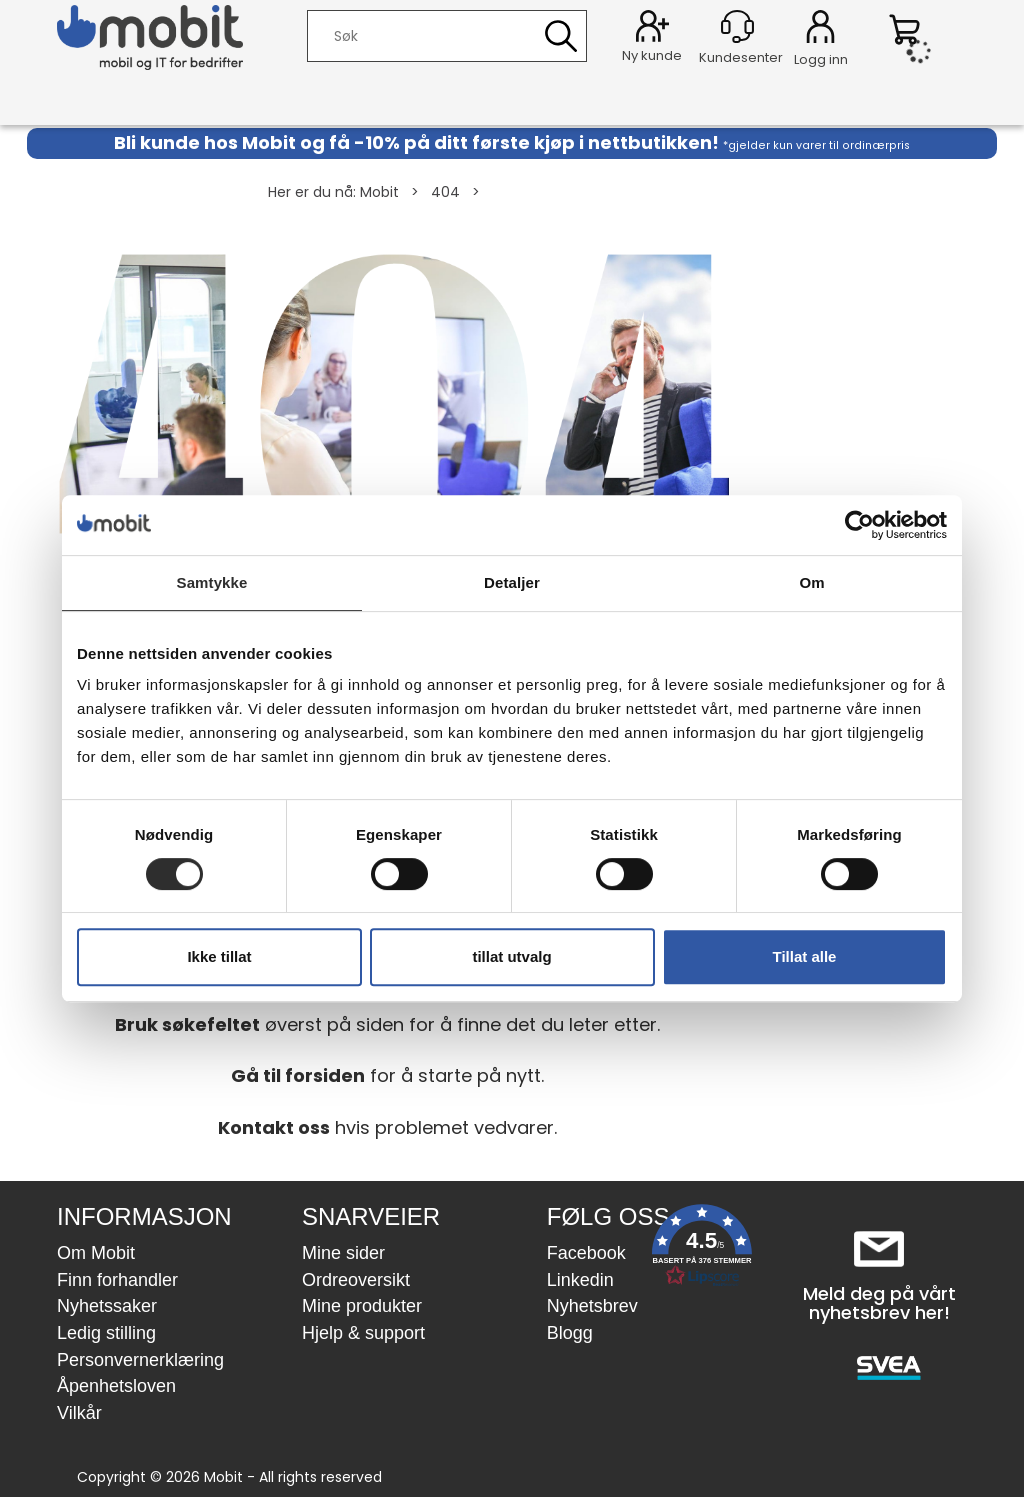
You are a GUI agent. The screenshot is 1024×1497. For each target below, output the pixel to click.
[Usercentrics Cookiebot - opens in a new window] (859, 525)
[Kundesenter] (737, 26)
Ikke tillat (219, 956)
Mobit (379, 192)
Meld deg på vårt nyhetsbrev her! (879, 1303)
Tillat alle (805, 956)
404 (445, 192)
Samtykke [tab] (212, 582)
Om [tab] (811, 582)
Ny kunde (652, 55)
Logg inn (820, 30)
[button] (702, 1249)
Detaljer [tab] (512, 582)
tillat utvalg (511, 956)
